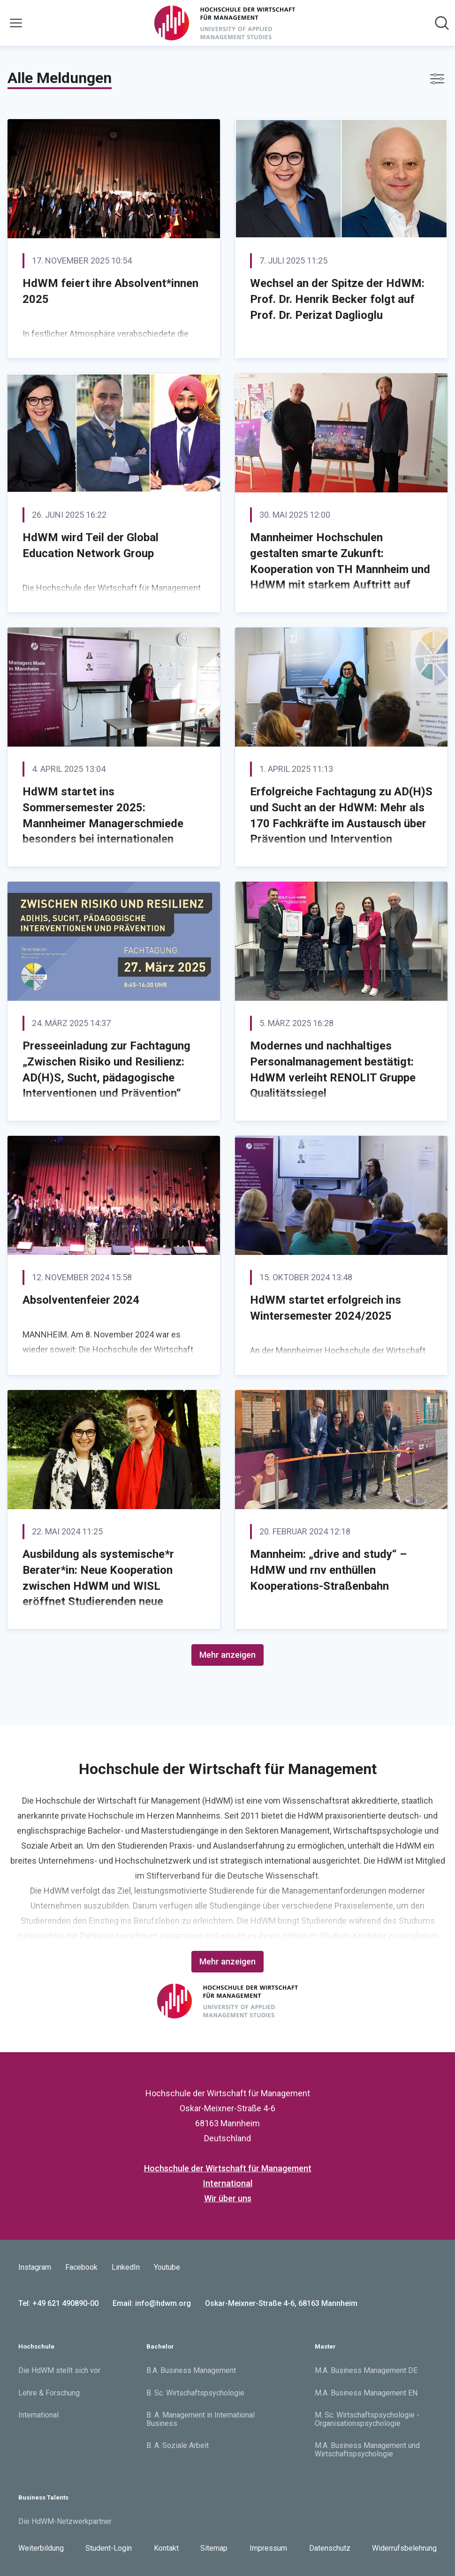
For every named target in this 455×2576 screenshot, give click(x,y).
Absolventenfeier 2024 (81, 1300)
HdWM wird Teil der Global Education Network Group (91, 545)
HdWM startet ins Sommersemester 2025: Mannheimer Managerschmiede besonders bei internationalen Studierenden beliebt (103, 823)
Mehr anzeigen (227, 1655)
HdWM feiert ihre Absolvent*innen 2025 (110, 291)
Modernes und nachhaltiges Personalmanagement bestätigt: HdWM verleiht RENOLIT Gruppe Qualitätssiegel (333, 1069)
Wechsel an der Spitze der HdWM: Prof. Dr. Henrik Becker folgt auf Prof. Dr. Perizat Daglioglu (337, 299)
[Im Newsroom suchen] (441, 22)
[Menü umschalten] (16, 23)
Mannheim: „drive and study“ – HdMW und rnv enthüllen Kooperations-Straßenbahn (328, 1570)
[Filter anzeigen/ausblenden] (437, 79)
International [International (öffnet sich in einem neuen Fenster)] (227, 2183)
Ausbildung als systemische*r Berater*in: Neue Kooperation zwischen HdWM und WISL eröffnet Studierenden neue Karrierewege (98, 1586)
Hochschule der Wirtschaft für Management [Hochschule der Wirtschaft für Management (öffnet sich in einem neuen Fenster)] (227, 2168)
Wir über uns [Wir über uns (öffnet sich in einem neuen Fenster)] (227, 2198)
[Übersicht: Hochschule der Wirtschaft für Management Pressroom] (224, 23)
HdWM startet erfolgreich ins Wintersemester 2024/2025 (325, 1307)
